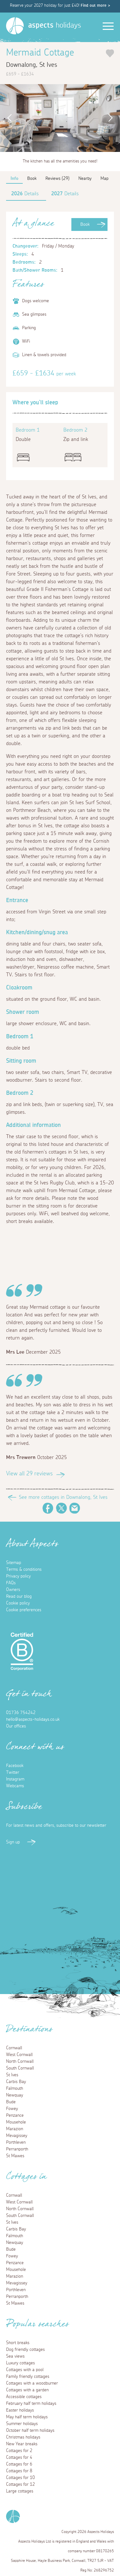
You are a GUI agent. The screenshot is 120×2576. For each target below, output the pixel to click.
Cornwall (14, 2048)
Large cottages (19, 2491)
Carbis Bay (16, 2081)
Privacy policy (18, 1576)
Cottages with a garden (27, 2390)
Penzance (15, 2115)
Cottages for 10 (20, 2477)
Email (74, 1508)
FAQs (11, 1583)
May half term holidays (27, 2417)
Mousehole (16, 2122)
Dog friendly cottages (25, 2349)
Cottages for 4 (19, 2457)
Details (25, 193)
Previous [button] (8, 118)
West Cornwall (19, 2055)
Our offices (16, 1726)
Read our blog (19, 1596)
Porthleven (16, 2142)
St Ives (12, 2075)
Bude (11, 2102)
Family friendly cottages (27, 2376)
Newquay (14, 2095)
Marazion (14, 2129)
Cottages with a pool (25, 2370)
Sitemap (13, 1563)
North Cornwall (20, 2061)
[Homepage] (15, 25)
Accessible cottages (24, 2397)
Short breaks (17, 2343)
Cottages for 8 (19, 2471)
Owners (13, 1589)
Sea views (15, 2356)
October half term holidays (30, 2430)
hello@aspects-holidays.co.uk (33, 1719)
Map (104, 178)
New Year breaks (21, 2444)
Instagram (15, 1779)
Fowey (12, 2108)
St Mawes (15, 2156)
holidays (54, 25)
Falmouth (14, 2088)
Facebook (48, 1508)
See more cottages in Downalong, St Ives (63, 1497)
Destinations (29, 2031)
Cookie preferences (23, 1610)
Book (85, 224)
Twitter (61, 1508)
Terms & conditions (24, 1569)
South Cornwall (20, 2068)
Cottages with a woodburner (32, 2383)
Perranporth (17, 2149)
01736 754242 (21, 1712)
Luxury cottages (20, 2363)
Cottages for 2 (19, 2451)
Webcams (15, 1786)
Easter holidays (20, 2410)
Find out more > (95, 6)
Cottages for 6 (19, 2464)
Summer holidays (22, 2424)
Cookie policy (18, 1603)
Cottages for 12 (20, 2484)
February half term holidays (31, 2403)
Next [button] (112, 118)
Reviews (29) (57, 178)
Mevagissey (16, 2135)
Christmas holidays (23, 2437)
